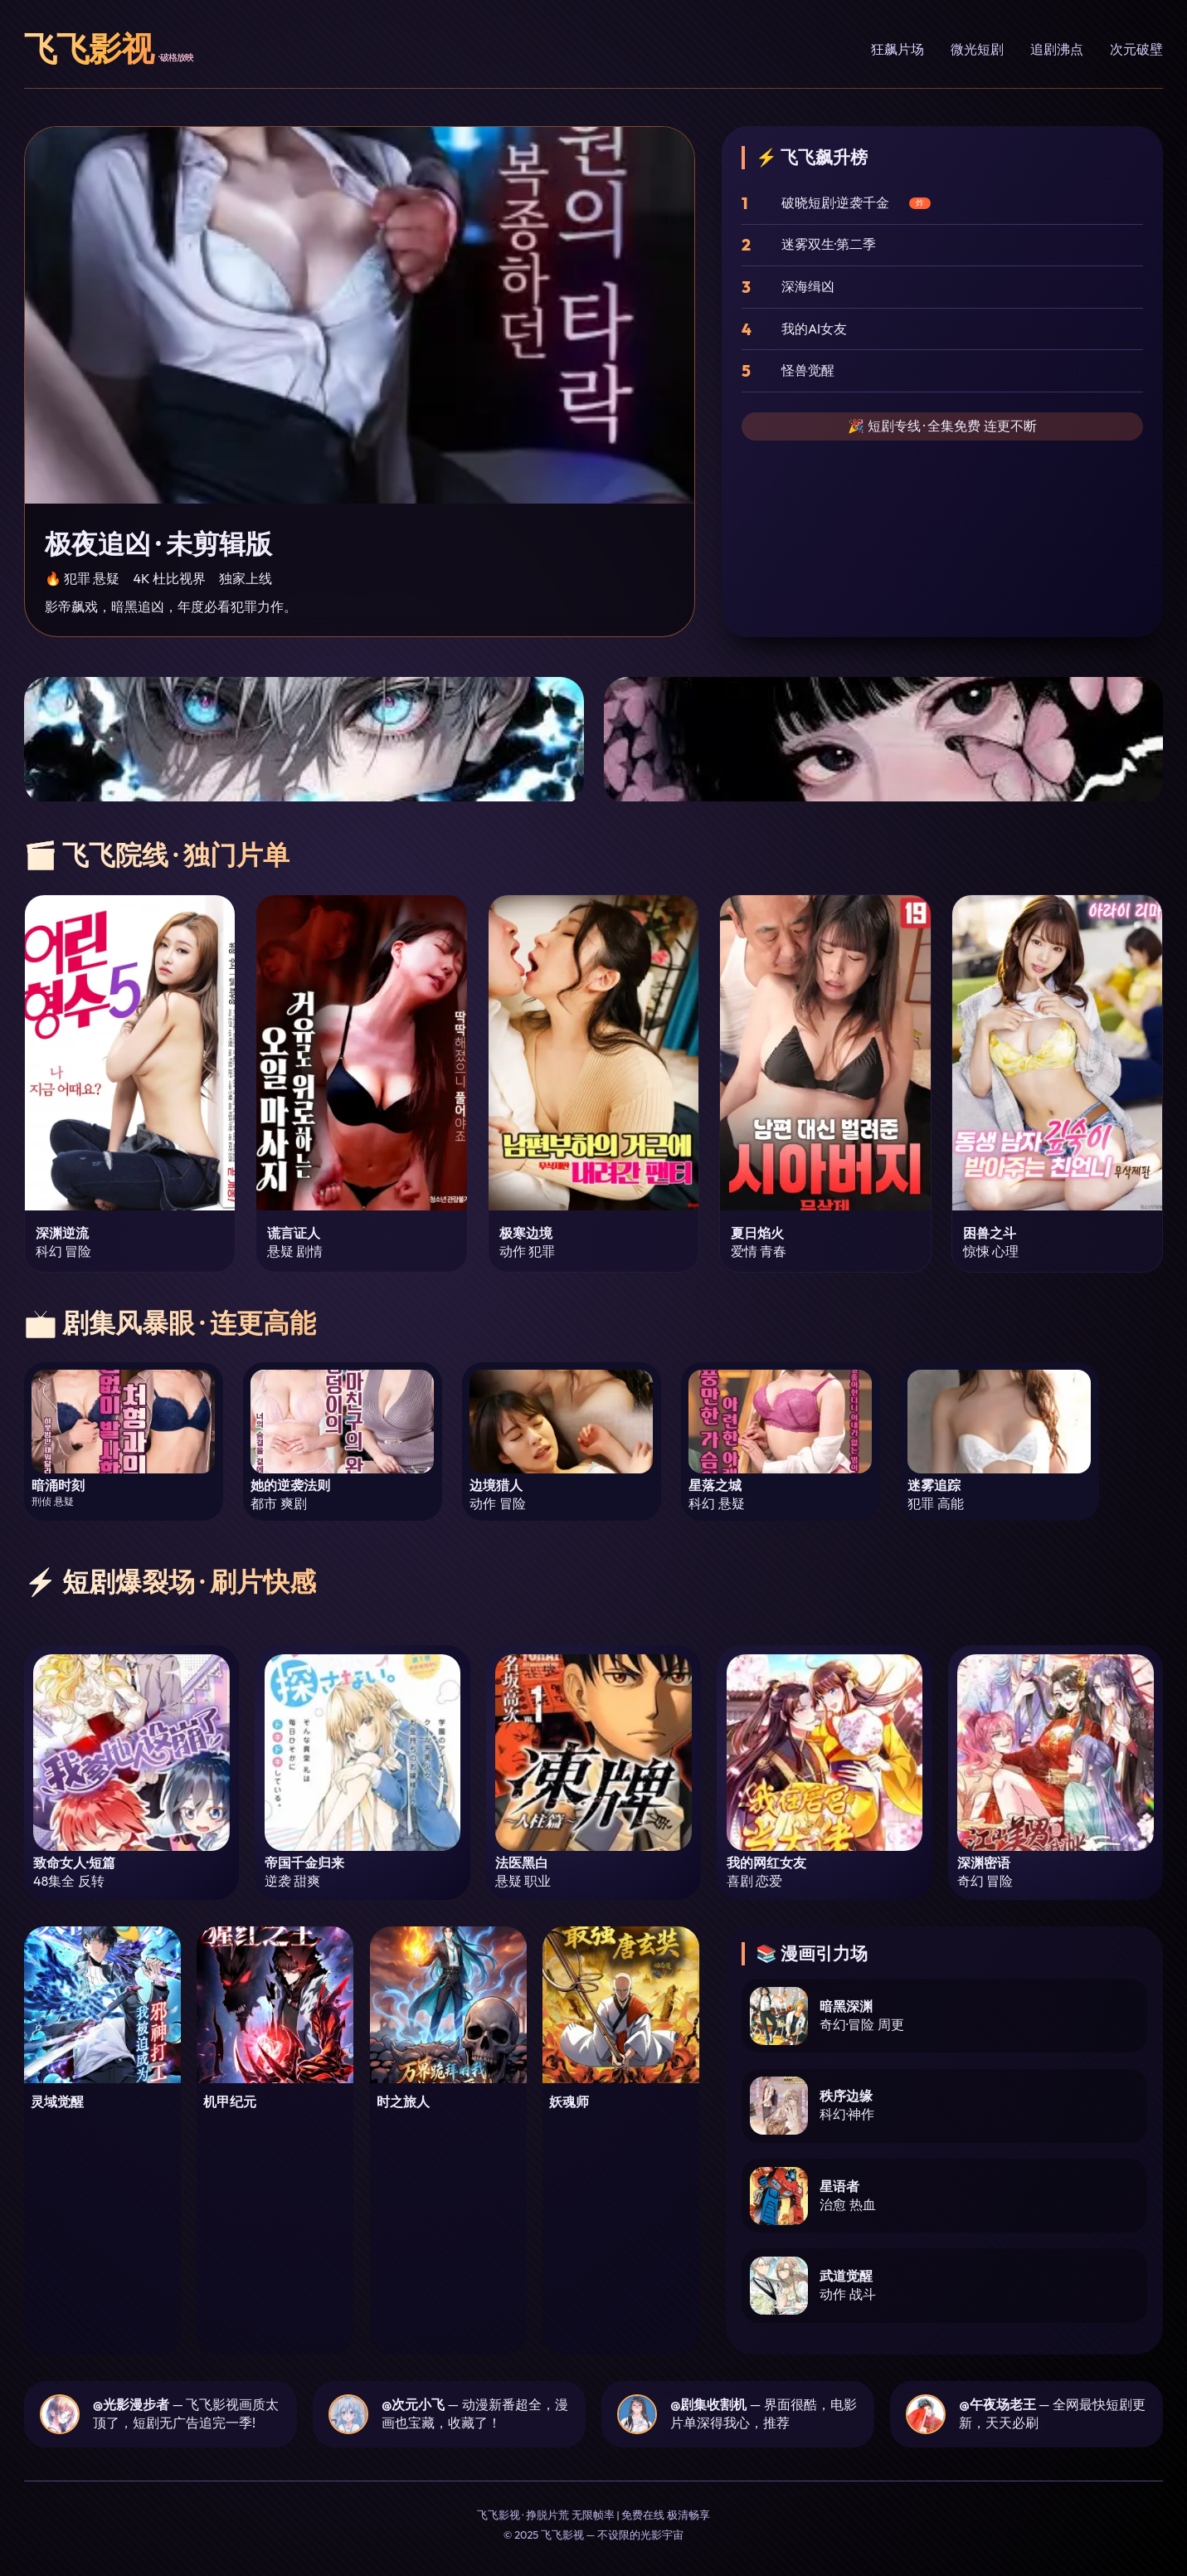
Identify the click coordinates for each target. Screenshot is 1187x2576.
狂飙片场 (897, 49)
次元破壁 (1136, 49)
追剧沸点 (1056, 49)
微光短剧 (977, 49)
